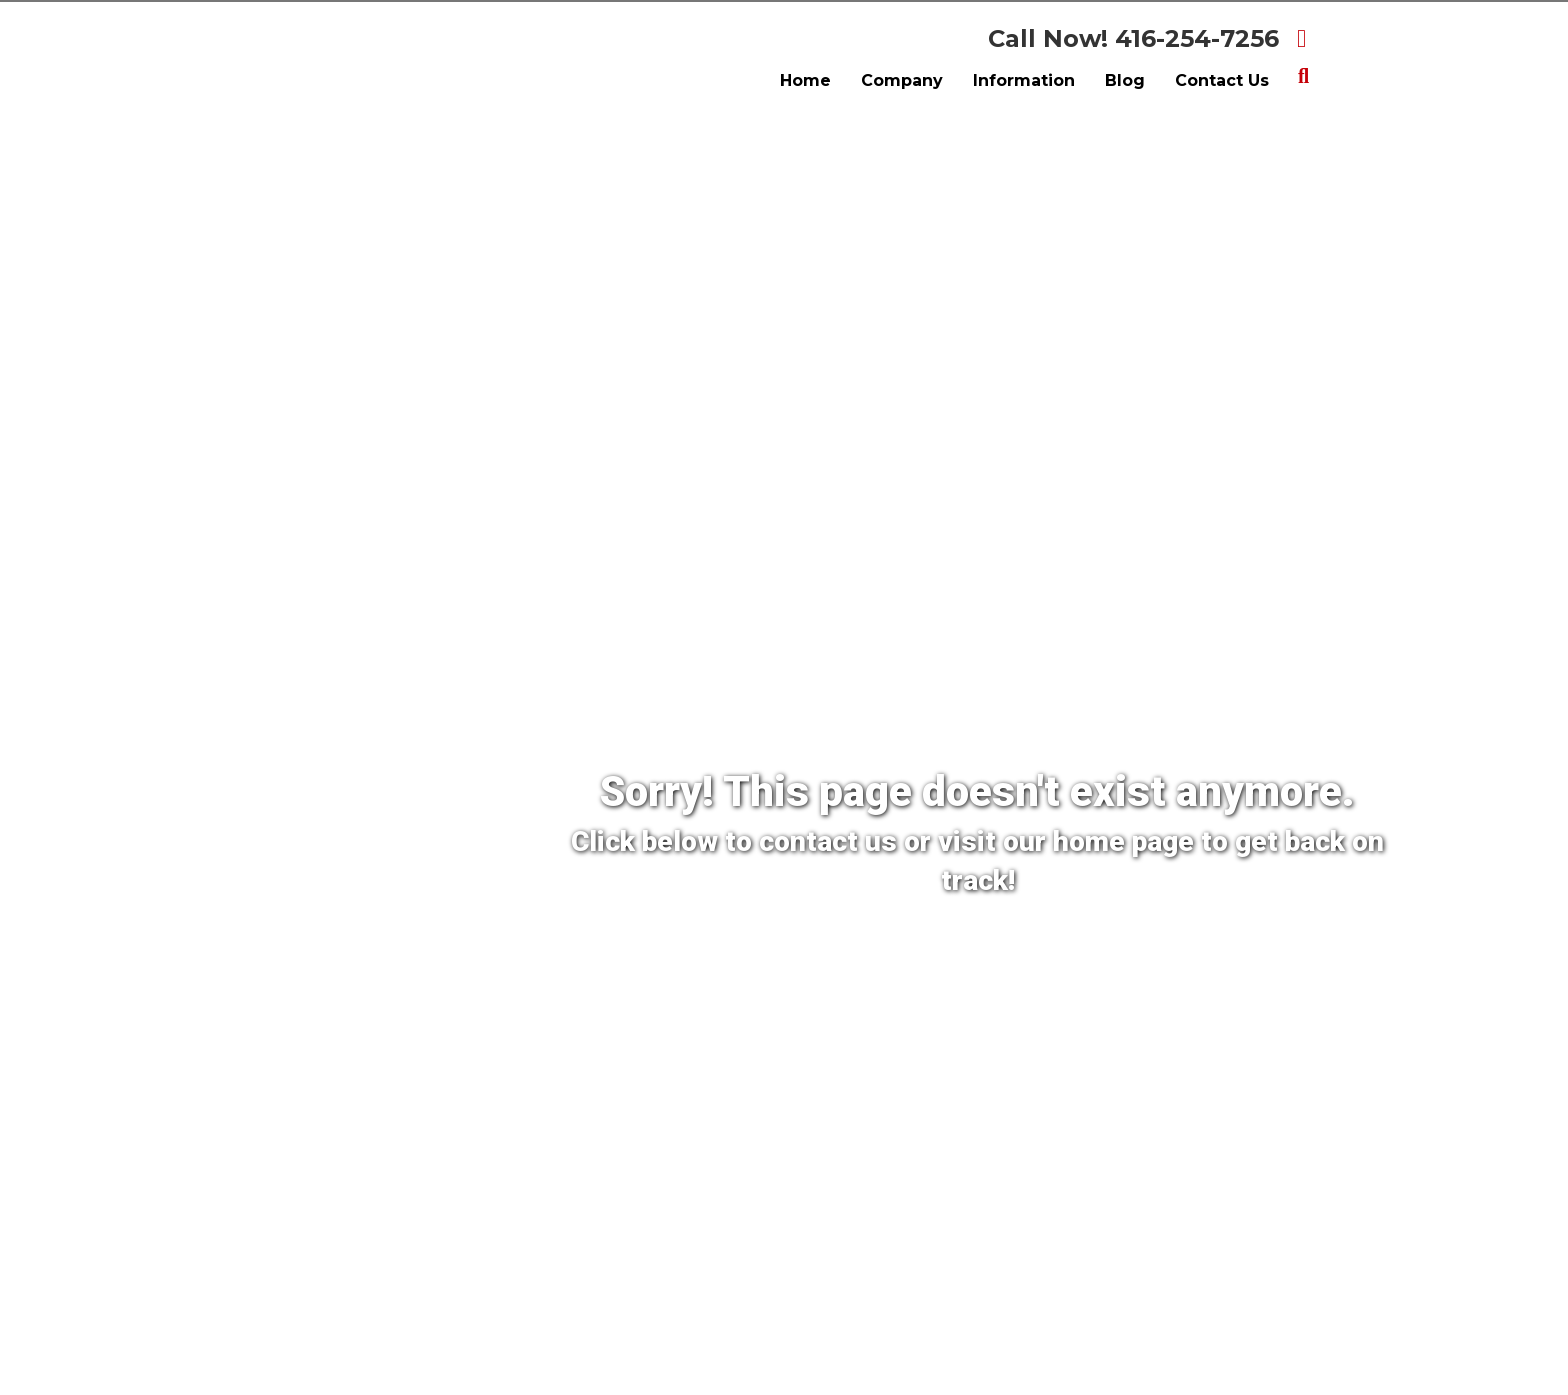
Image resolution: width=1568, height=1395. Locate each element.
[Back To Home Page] (1056, 947)
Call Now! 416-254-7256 (1133, 38)
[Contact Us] (863, 947)
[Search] (1303, 76)
